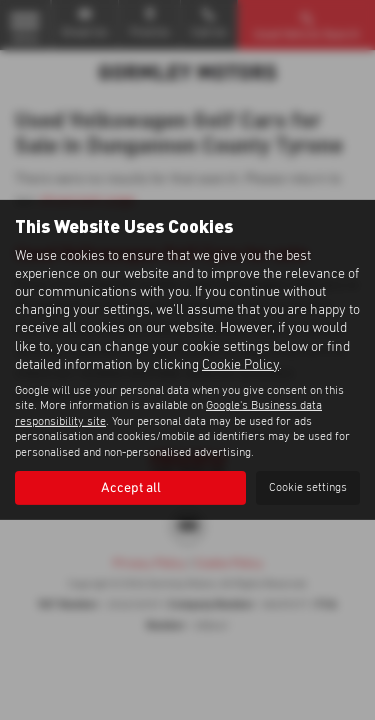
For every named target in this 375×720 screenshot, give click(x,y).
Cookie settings (308, 488)
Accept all (131, 488)
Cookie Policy (240, 365)
